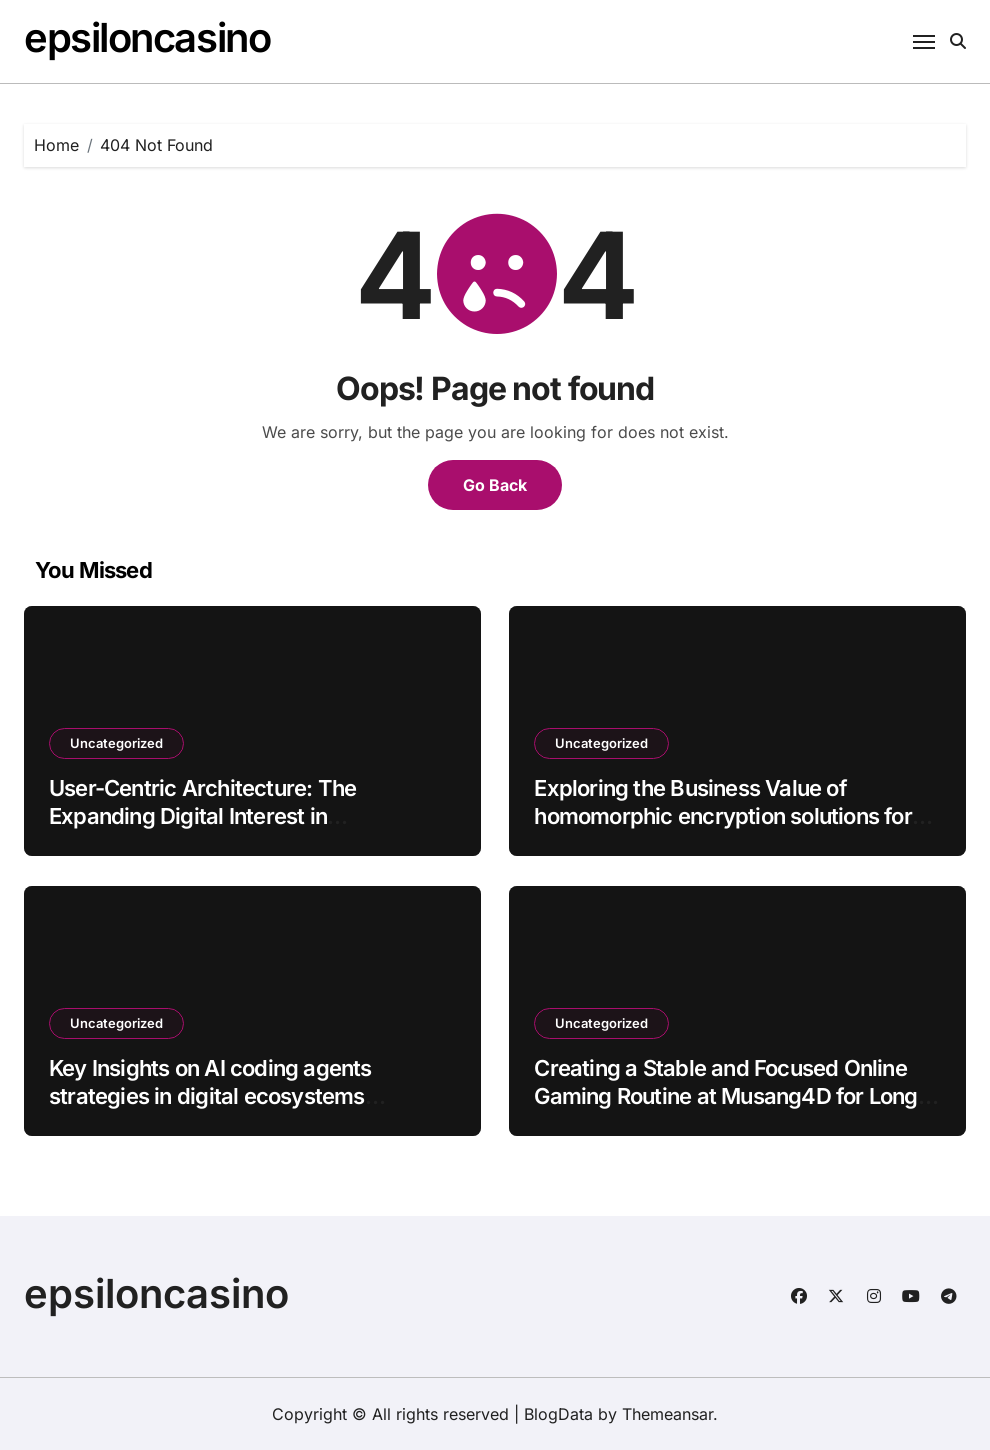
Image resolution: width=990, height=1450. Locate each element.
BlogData (558, 1414)
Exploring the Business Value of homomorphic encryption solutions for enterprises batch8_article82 (723, 816)
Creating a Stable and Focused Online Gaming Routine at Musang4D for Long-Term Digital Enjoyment (730, 1096)
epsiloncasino (147, 37)
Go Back (495, 485)
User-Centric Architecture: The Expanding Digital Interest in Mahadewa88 (202, 816)
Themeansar (667, 1414)
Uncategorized (116, 743)
